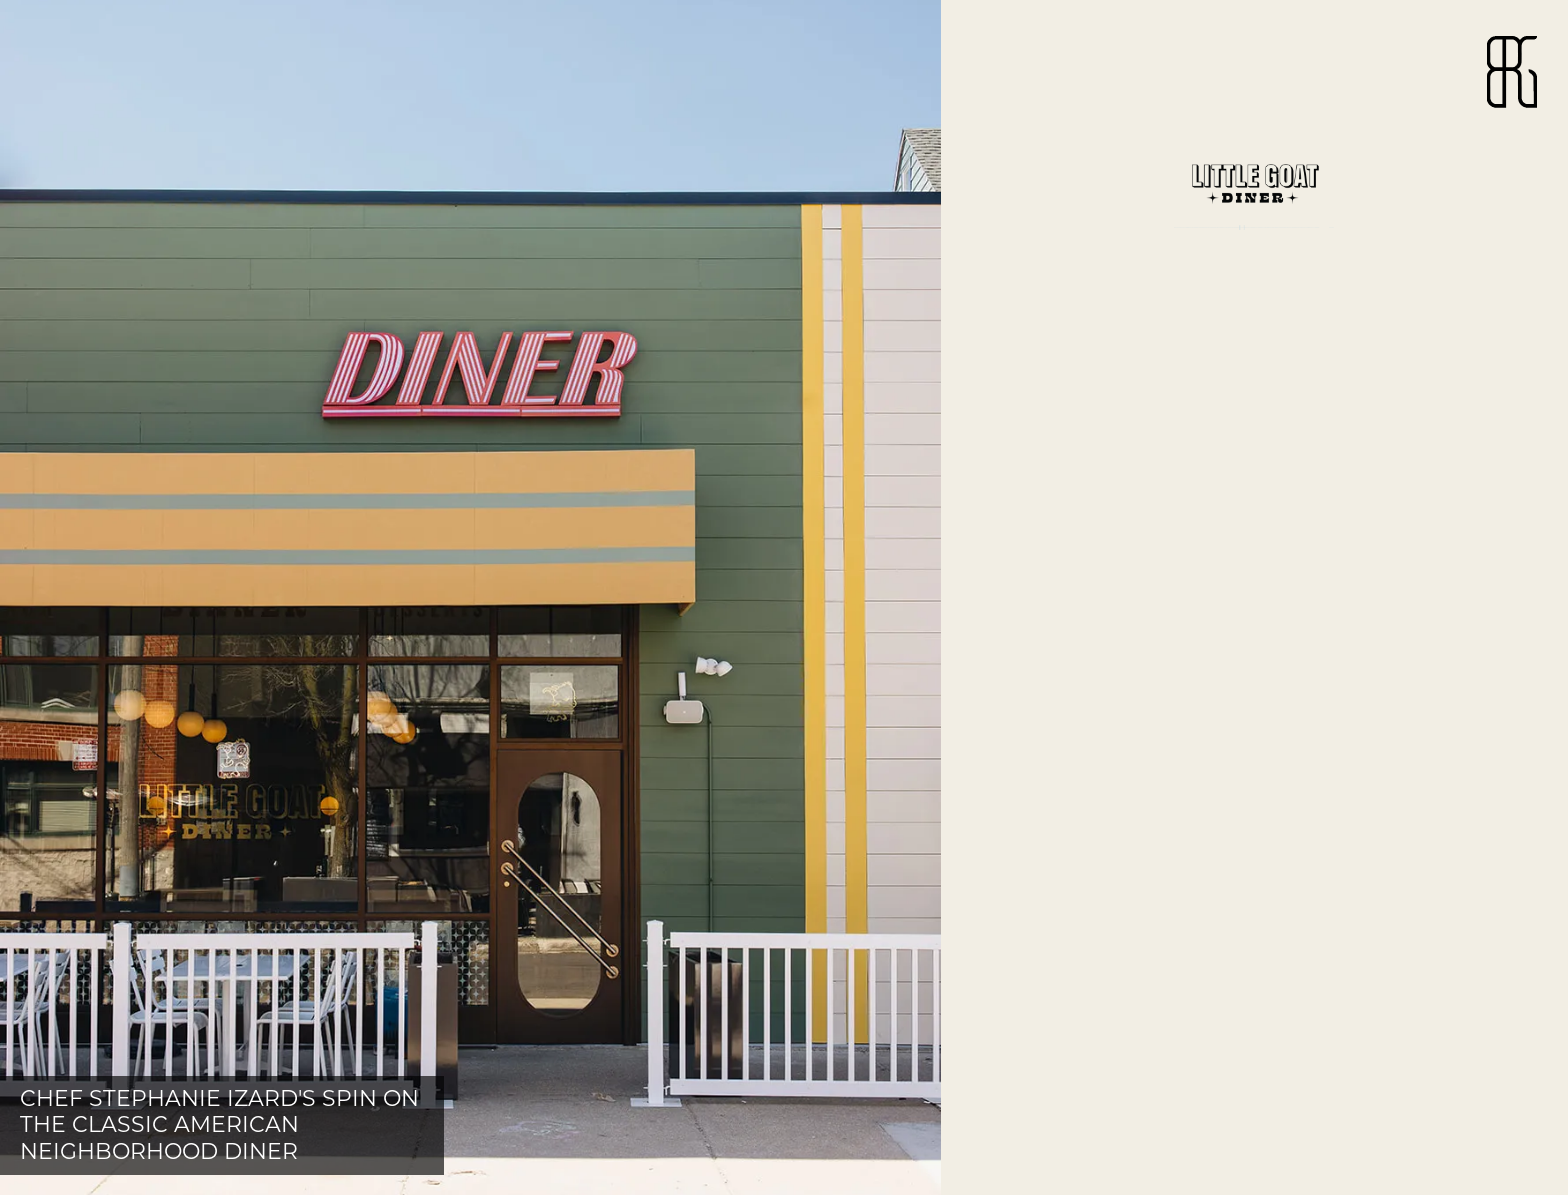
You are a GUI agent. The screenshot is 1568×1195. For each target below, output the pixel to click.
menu (1033, 309)
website (1047, 411)
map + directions (1098, 377)
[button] (470, 597)
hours (1038, 343)
